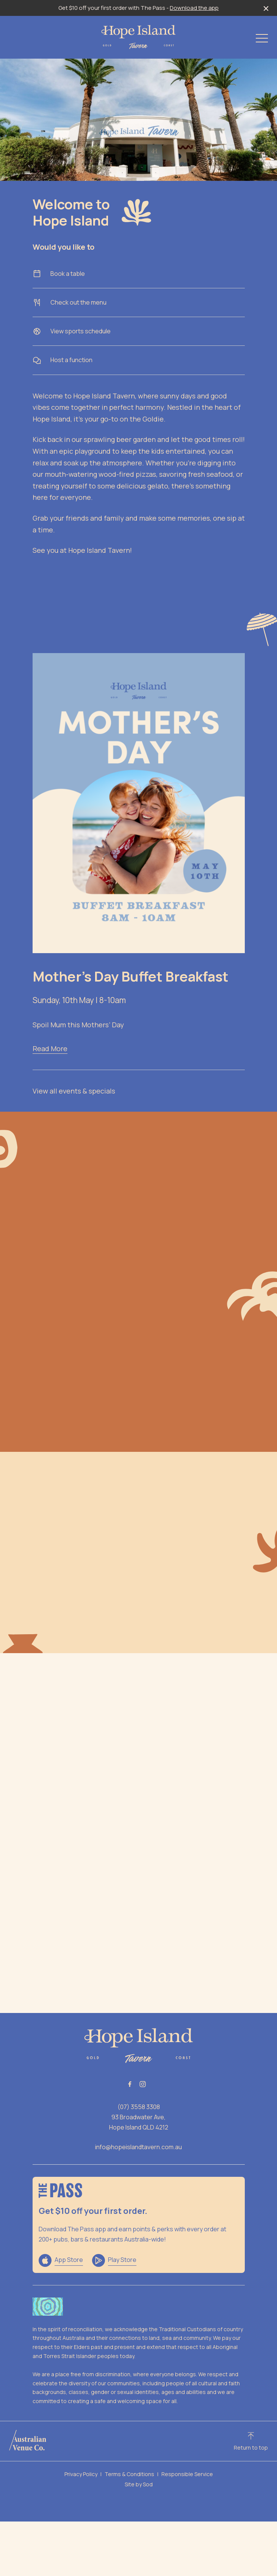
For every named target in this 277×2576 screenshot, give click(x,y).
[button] (262, 40)
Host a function (139, 360)
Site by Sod (139, 2484)
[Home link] (139, 37)
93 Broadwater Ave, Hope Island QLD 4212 (138, 2122)
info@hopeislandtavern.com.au (138, 2147)
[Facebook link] (130, 2084)
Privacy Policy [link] (80, 2474)
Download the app (194, 8)
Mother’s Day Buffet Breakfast (130, 976)
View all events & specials (74, 1090)
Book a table (139, 273)
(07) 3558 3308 (138, 2107)
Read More (50, 1048)
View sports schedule (139, 331)
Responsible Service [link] (187, 2474)
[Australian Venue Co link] (27, 2440)
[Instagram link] (143, 2084)
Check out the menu (139, 302)
